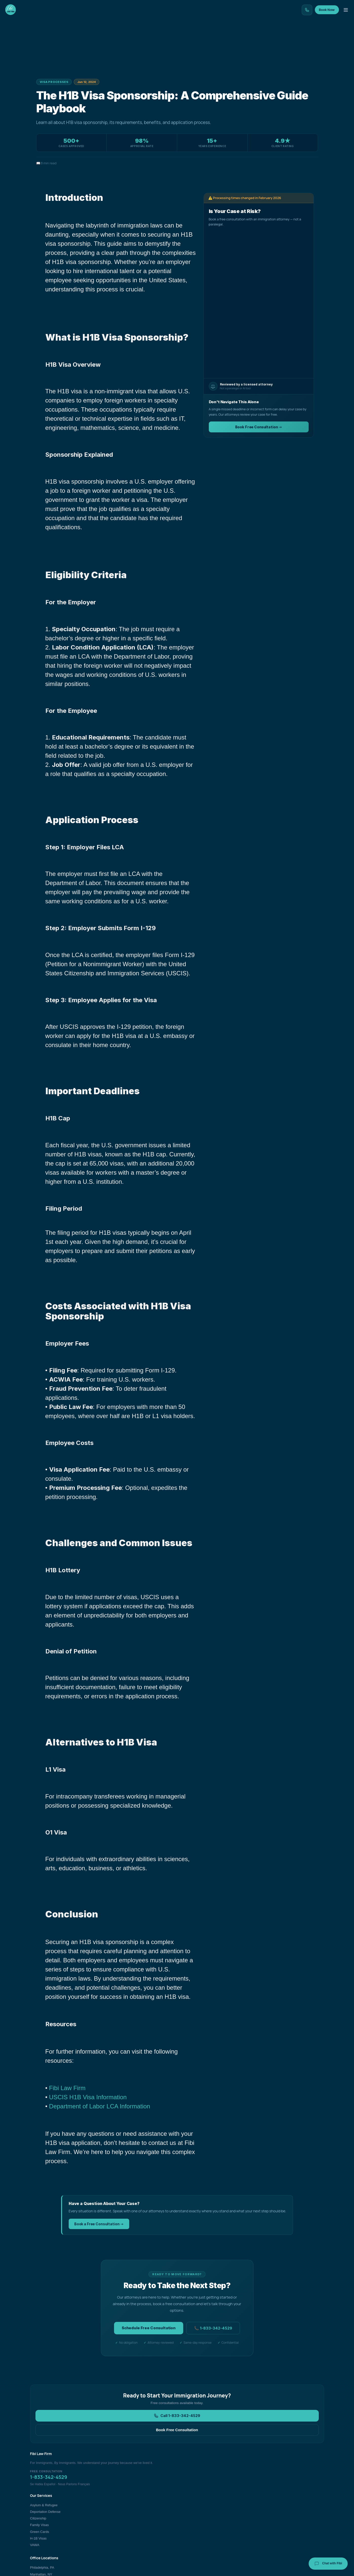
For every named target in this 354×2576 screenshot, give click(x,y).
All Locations (208, 2506)
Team (232, 39)
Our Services (99, 39)
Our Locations (140, 39)
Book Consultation (277, 2499)
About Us (270, 2473)
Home (68, 39)
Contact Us (272, 2493)
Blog (172, 39)
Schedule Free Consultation (149, 2327)
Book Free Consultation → (258, 427)
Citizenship (141, 2486)
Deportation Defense (148, 2480)
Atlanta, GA (207, 2493)
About (256, 39)
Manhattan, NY (210, 2480)
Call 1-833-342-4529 (146, 2429)
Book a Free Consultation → (99, 2224)
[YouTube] (314, 2540)
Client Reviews (275, 2480)
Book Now (330, 18)
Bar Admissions (275, 2506)
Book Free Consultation (210, 2429)
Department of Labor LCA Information (99, 2106)
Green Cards (142, 2499)
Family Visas (142, 2493)
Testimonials (202, 39)
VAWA (138, 2513)
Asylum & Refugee (147, 2473)
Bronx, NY (206, 2486)
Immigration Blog (276, 2486)
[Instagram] (301, 2540)
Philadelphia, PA (211, 2473)
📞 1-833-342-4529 (213, 2328)
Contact (283, 39)
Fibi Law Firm (67, 2088)
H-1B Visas (141, 2506)
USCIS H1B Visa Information (88, 2097)
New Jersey (207, 2499)
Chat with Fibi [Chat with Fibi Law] (328, 2563)
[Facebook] (289, 2540)
